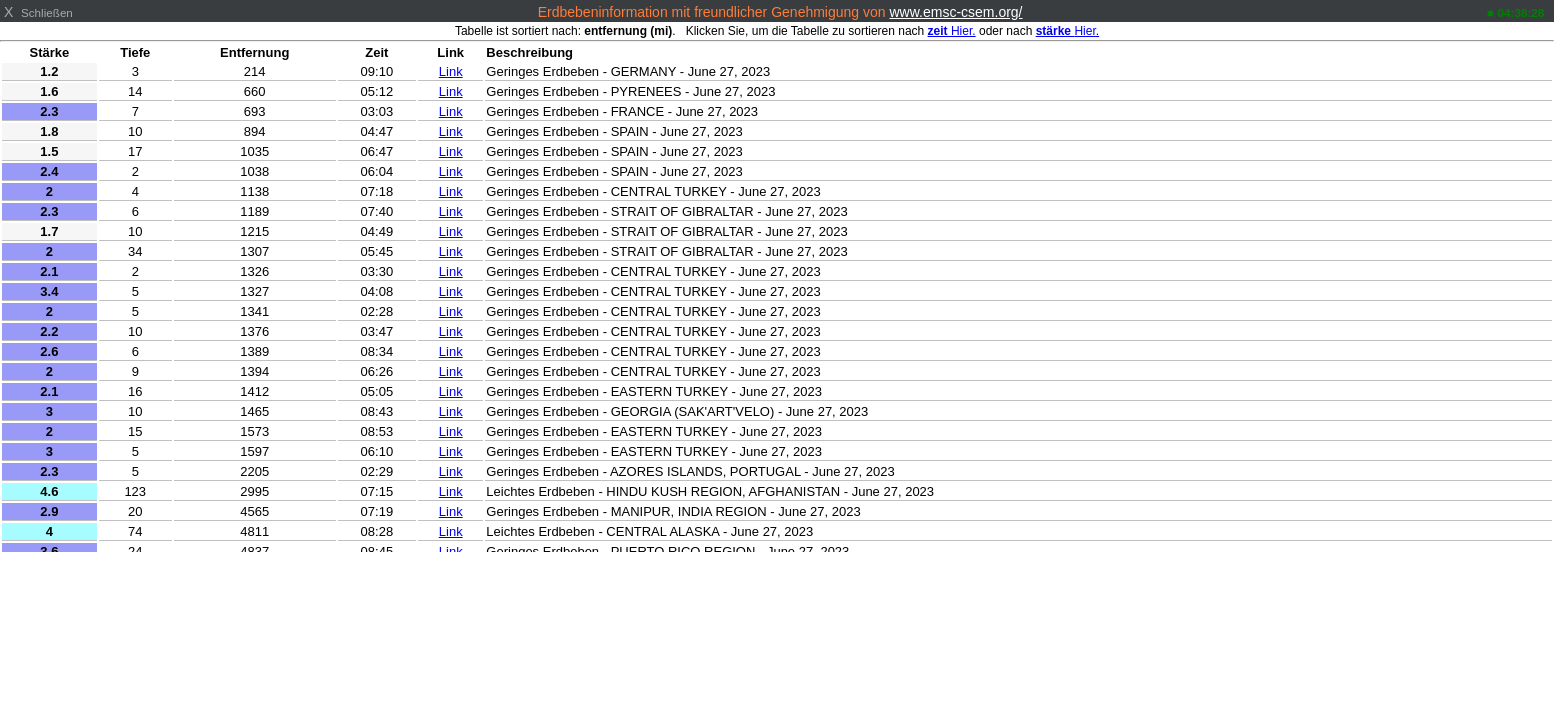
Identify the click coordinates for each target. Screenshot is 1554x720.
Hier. (952, 31)
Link (451, 71)
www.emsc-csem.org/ (955, 12)
